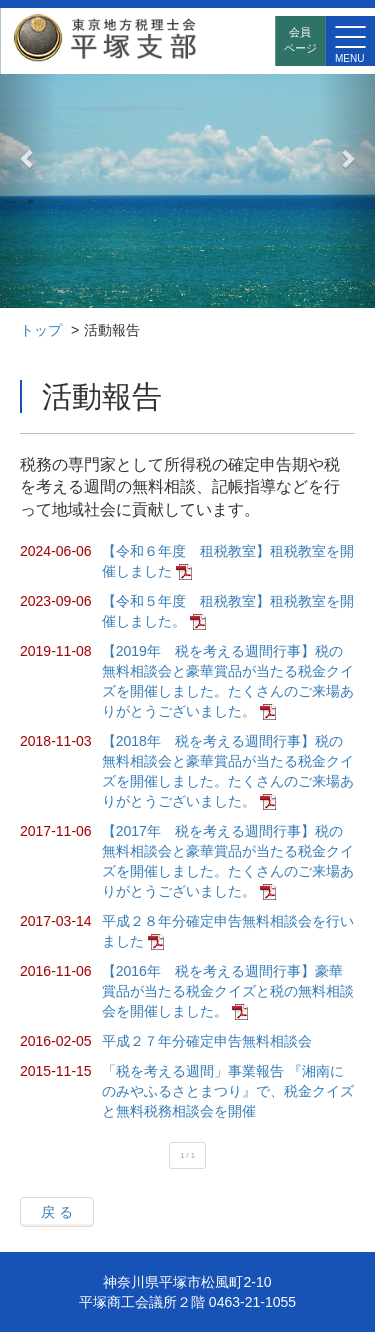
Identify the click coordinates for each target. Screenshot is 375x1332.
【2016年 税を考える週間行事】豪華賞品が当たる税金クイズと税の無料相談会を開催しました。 (228, 991)
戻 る (57, 1212)
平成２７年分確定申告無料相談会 (207, 1041)
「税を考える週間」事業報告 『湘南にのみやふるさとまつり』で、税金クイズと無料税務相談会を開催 (228, 1091)
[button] (28, 158)
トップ (41, 330)
